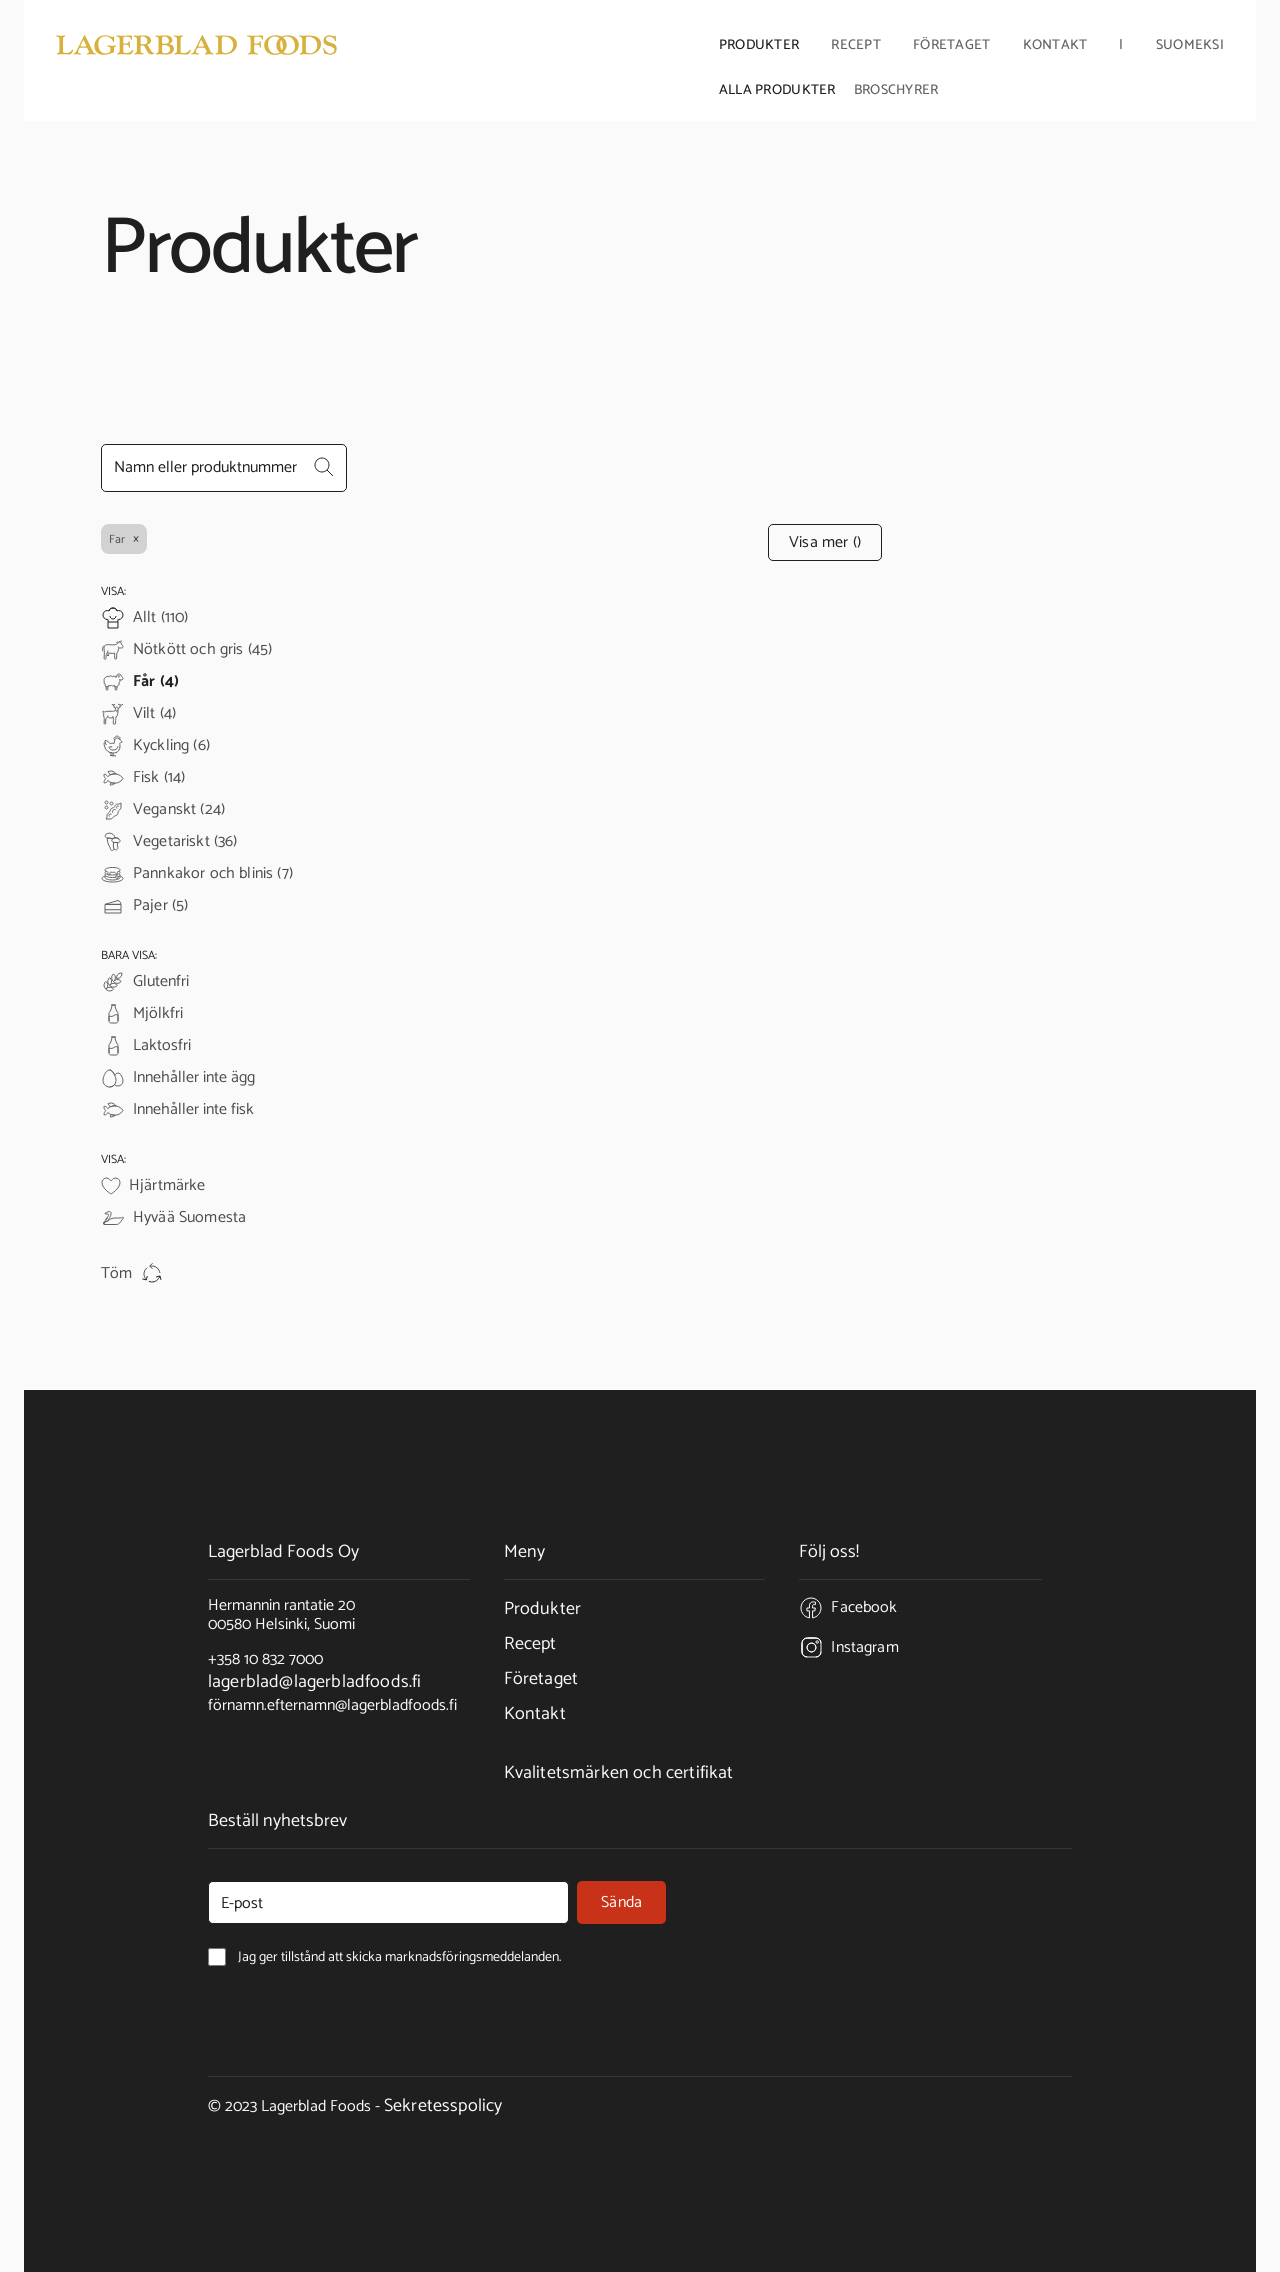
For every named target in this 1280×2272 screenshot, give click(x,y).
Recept (856, 47)
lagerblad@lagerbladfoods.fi (314, 1682)
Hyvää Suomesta (189, 1218)
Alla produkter (777, 89)
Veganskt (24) (179, 810)
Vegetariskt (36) (185, 842)
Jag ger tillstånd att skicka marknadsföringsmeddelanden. (322, 2001)
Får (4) (156, 682)
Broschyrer (896, 89)
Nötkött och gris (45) (202, 650)
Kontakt (1055, 47)
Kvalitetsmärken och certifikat (619, 1773)
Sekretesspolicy (443, 2106)
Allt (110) (161, 618)
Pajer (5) (160, 906)
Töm (132, 1274)
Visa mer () (825, 542)
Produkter (542, 1609)
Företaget (541, 1679)
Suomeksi (1190, 47)
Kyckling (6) (171, 746)
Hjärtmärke (167, 1186)
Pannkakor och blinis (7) (213, 874)
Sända (621, 1902)
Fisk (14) (159, 778)
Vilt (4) (154, 714)
